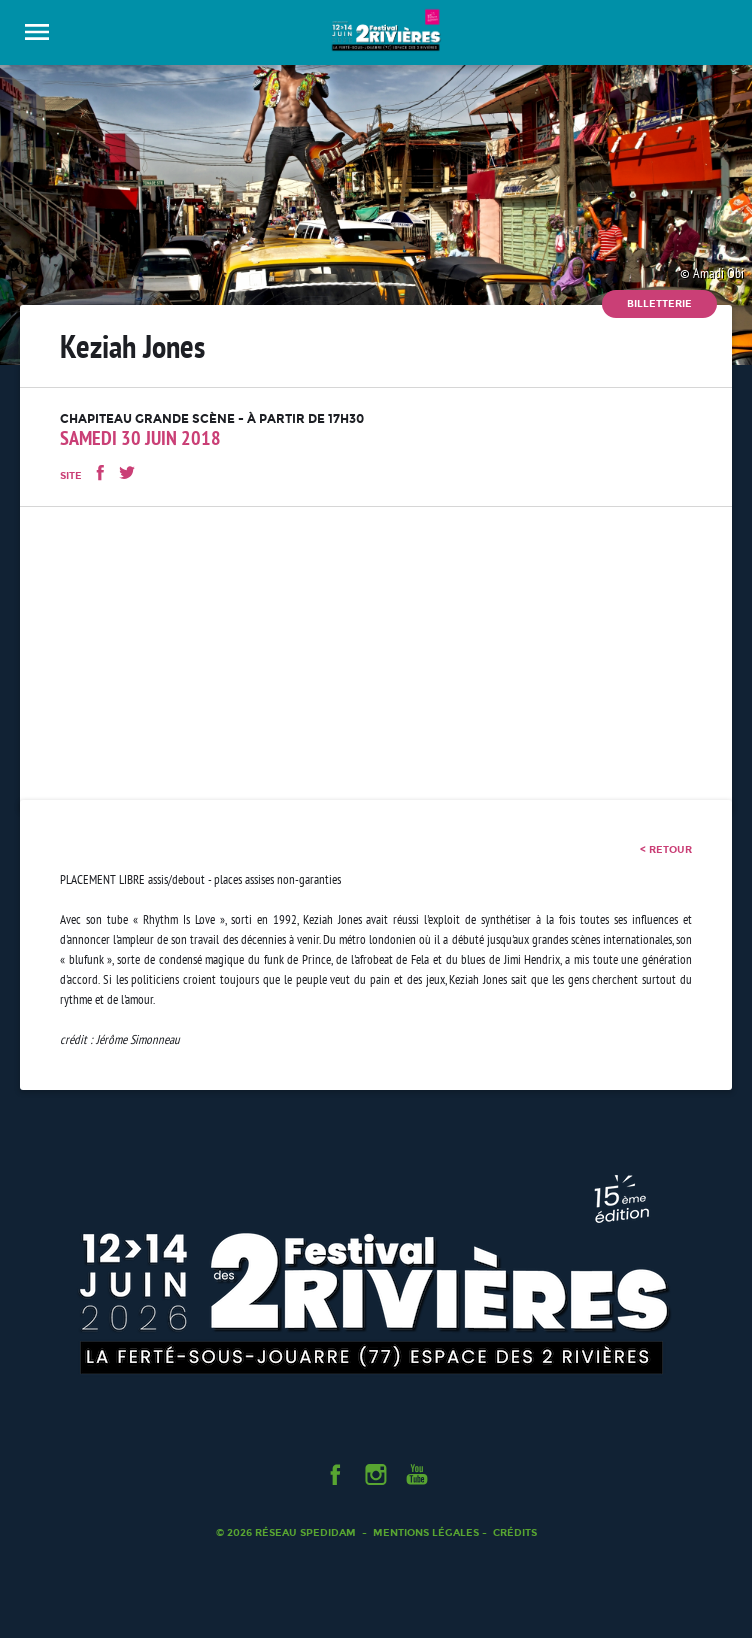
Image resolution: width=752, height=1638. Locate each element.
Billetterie (659, 303)
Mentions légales (426, 1532)
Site (71, 475)
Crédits (515, 1532)
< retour (666, 849)
